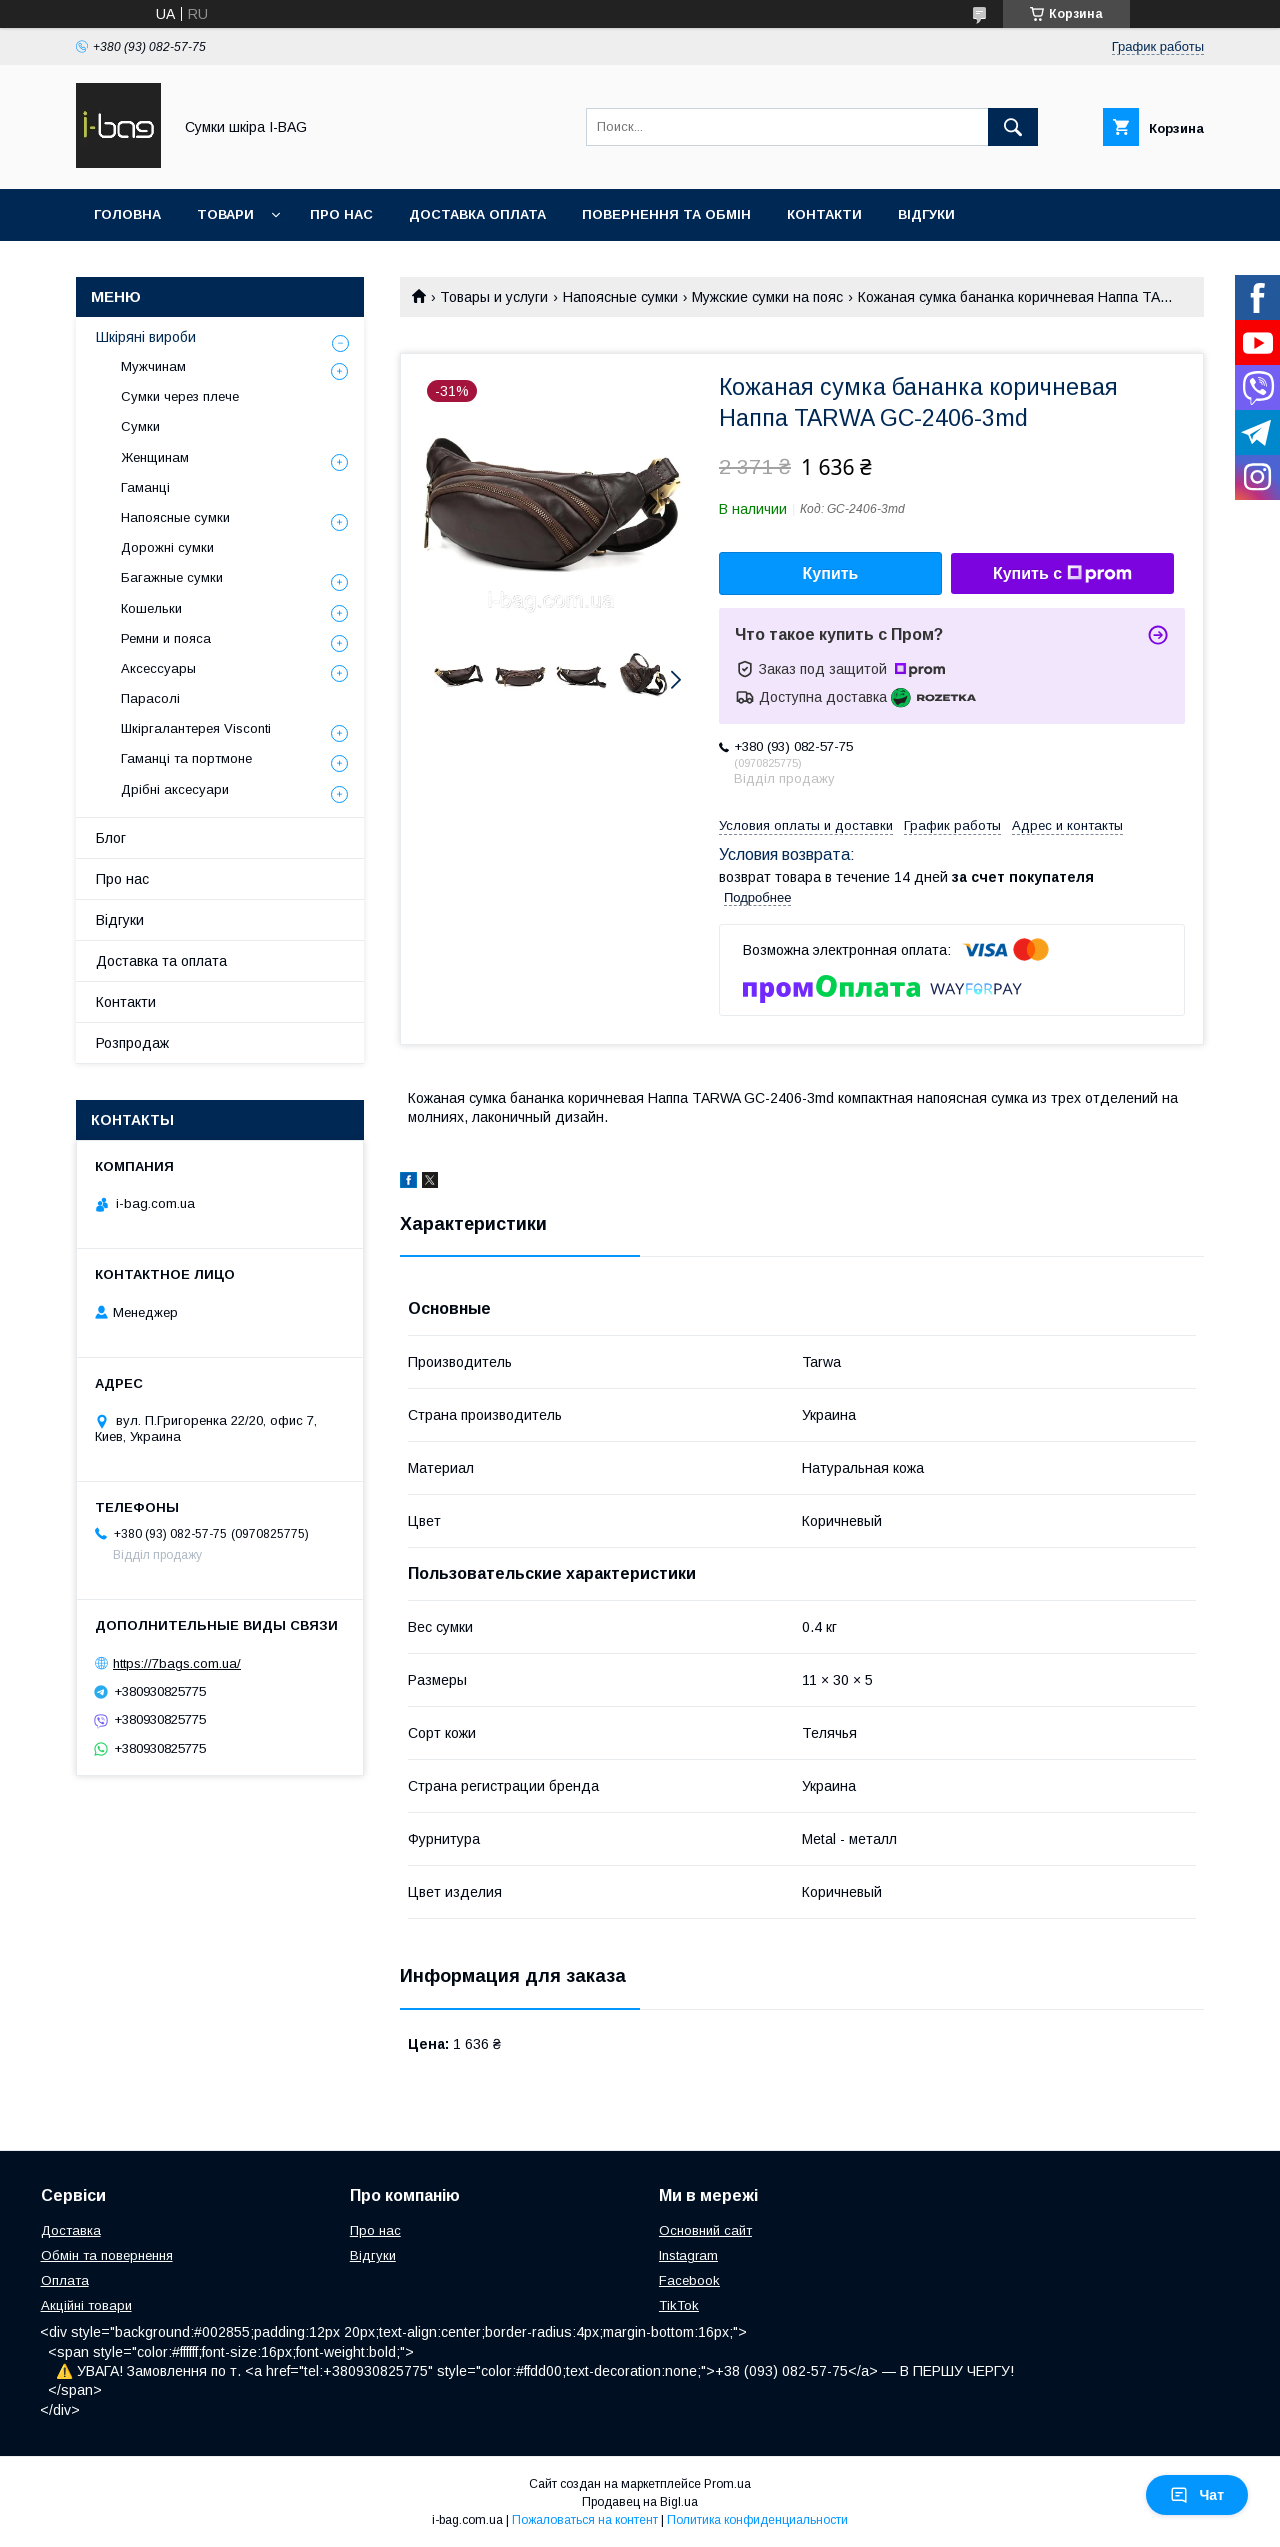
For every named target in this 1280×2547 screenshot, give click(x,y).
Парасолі (150, 698)
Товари (225, 214)
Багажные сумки (172, 577)
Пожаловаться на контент (585, 2520)
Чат (1197, 2495)
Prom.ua (727, 2484)
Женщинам (155, 457)
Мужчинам (153, 366)
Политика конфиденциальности (757, 2520)
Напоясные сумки (620, 297)
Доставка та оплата (161, 961)
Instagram (688, 2255)
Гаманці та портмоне (186, 758)
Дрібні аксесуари (175, 789)
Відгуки (926, 214)
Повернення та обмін (666, 214)
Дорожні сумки (167, 547)
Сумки (140, 426)
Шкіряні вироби (146, 337)
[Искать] (1013, 127)
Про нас (341, 214)
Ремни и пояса (166, 638)
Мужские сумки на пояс (767, 297)
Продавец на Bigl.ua (640, 2502)
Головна (127, 214)
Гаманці (145, 487)
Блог (111, 838)
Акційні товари (86, 2305)
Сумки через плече (180, 396)
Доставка (71, 2230)
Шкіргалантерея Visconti (196, 728)
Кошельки (151, 608)
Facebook (689, 2280)
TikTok (679, 2305)
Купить (831, 573)
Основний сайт (705, 2230)
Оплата (65, 2280)
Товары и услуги (494, 297)
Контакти (824, 214)
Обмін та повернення (107, 2255)
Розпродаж (132, 1043)
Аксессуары (158, 668)
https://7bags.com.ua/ (177, 1663)
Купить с (1062, 574)
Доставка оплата (477, 214)
